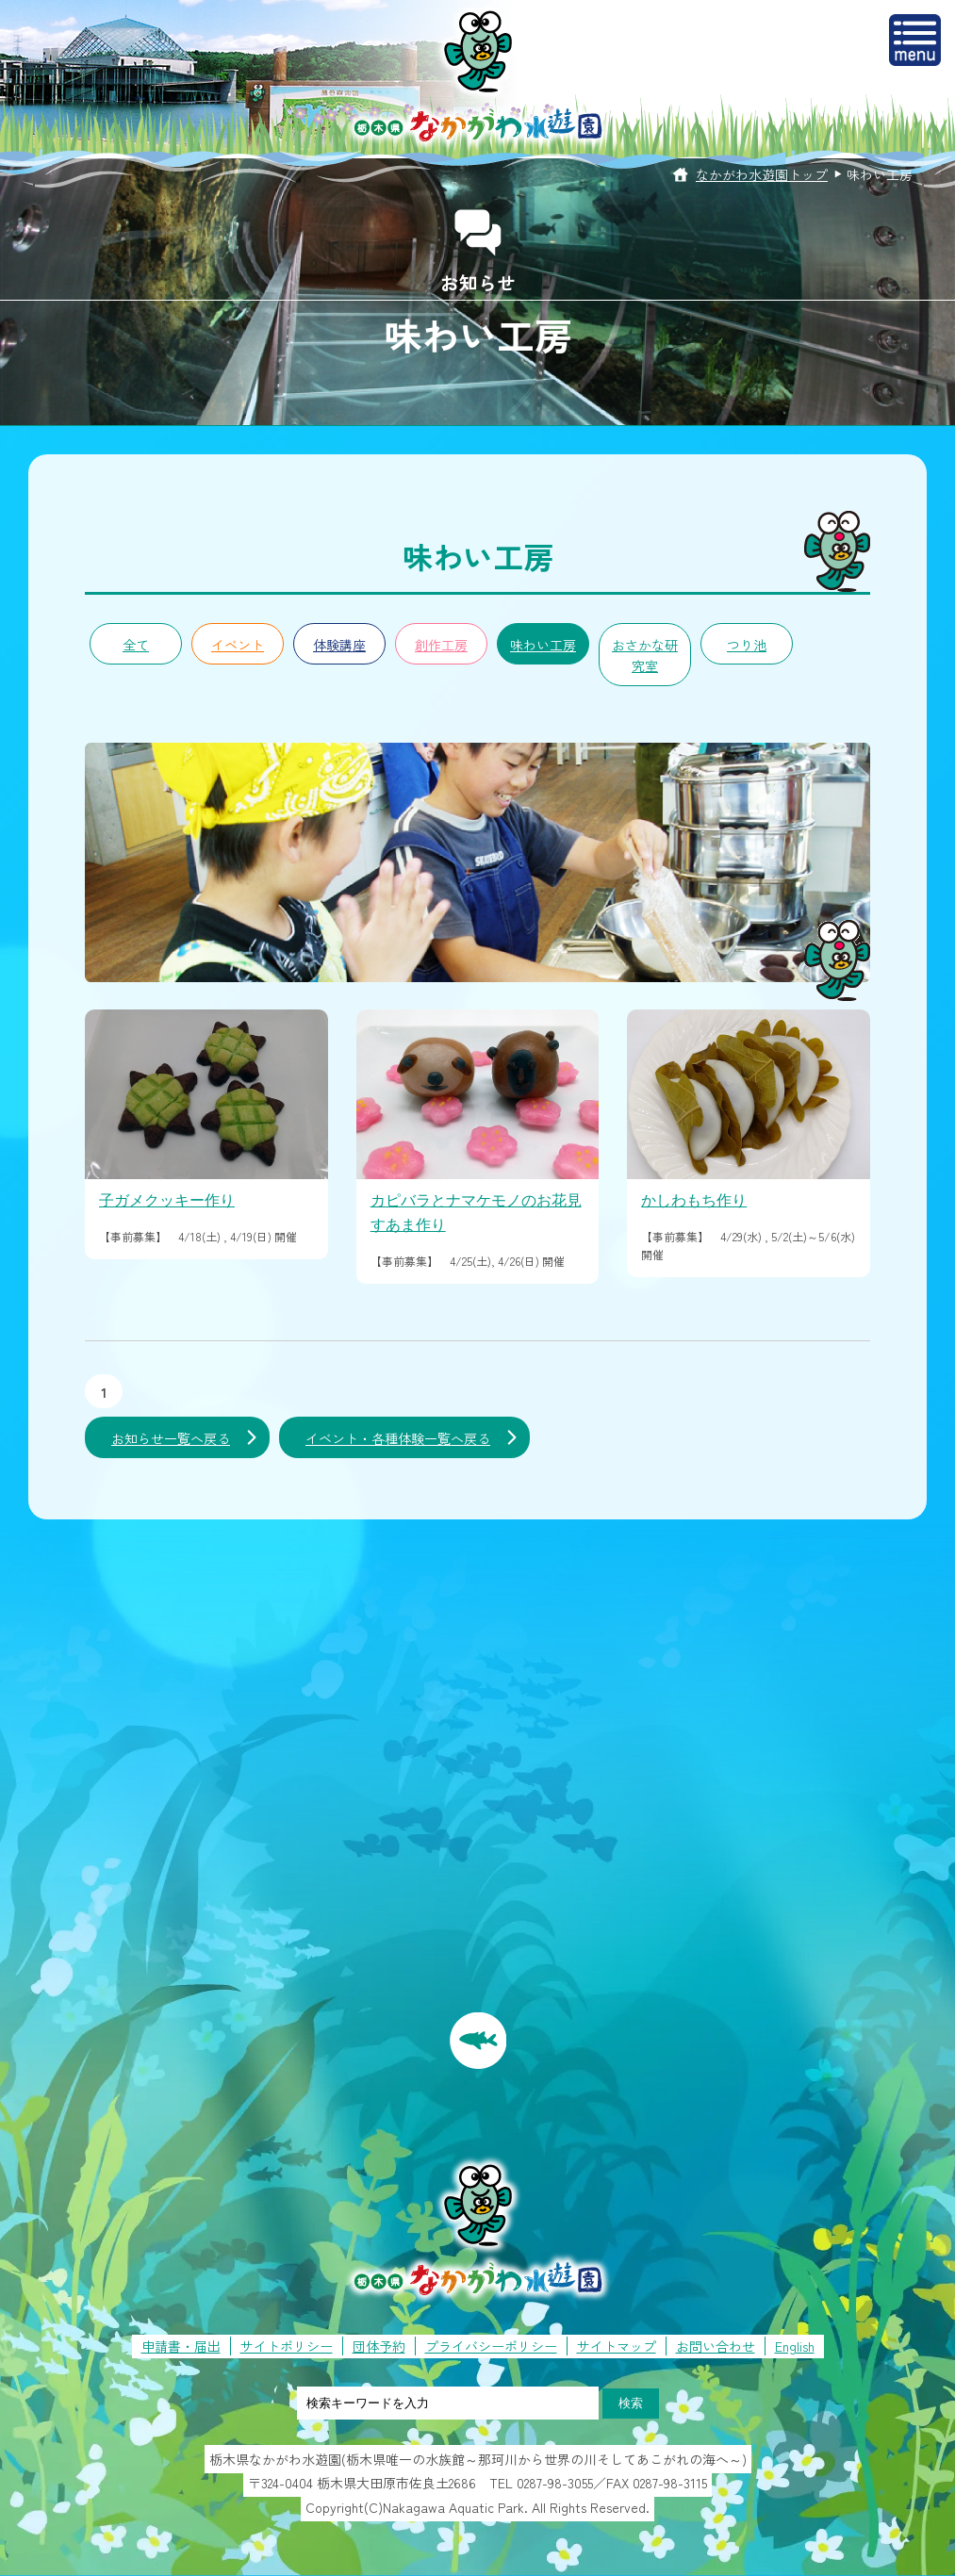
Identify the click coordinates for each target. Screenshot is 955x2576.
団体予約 (379, 2346)
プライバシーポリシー (491, 2346)
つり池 (746, 644)
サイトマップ (616, 2346)
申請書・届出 (181, 2346)
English (795, 2346)
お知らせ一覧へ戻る (170, 1438)
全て (136, 644)
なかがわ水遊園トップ (762, 174)
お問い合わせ (715, 2346)
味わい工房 (543, 644)
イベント (237, 644)
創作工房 (441, 644)
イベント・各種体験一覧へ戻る (397, 1438)
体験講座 (339, 644)
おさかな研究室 (645, 655)
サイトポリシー (286, 2346)
